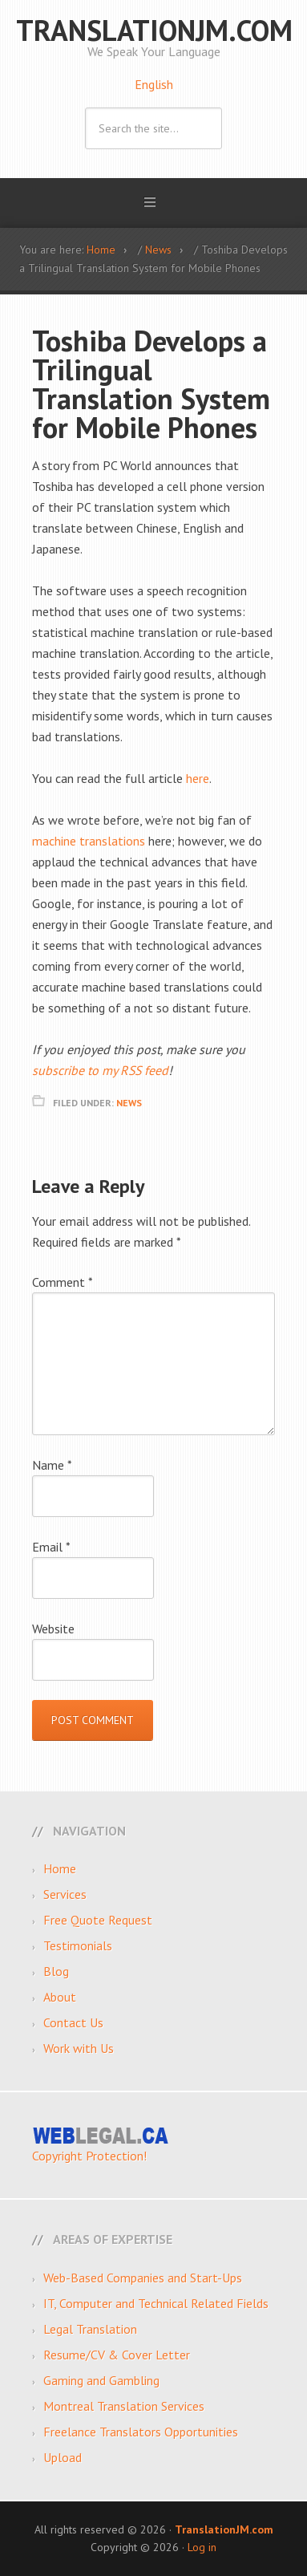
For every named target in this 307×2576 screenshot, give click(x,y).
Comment (62, 1282)
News (129, 1103)
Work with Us (78, 2048)
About (59, 1997)
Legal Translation (90, 2329)
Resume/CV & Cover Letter (116, 2355)
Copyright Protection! (89, 2156)
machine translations (88, 841)
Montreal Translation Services (123, 2406)
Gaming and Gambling (101, 2380)
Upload (62, 2457)
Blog (56, 1971)
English (154, 84)
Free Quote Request (97, 1920)
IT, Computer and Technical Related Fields (156, 2303)
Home (59, 1868)
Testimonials (77, 1945)
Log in (202, 2547)
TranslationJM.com (154, 30)
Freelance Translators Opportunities (140, 2432)
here (197, 778)
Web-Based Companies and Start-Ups (142, 2278)
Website (53, 1629)
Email (51, 1547)
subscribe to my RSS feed (100, 1070)
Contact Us (73, 2022)
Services (65, 1894)
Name (52, 1465)
